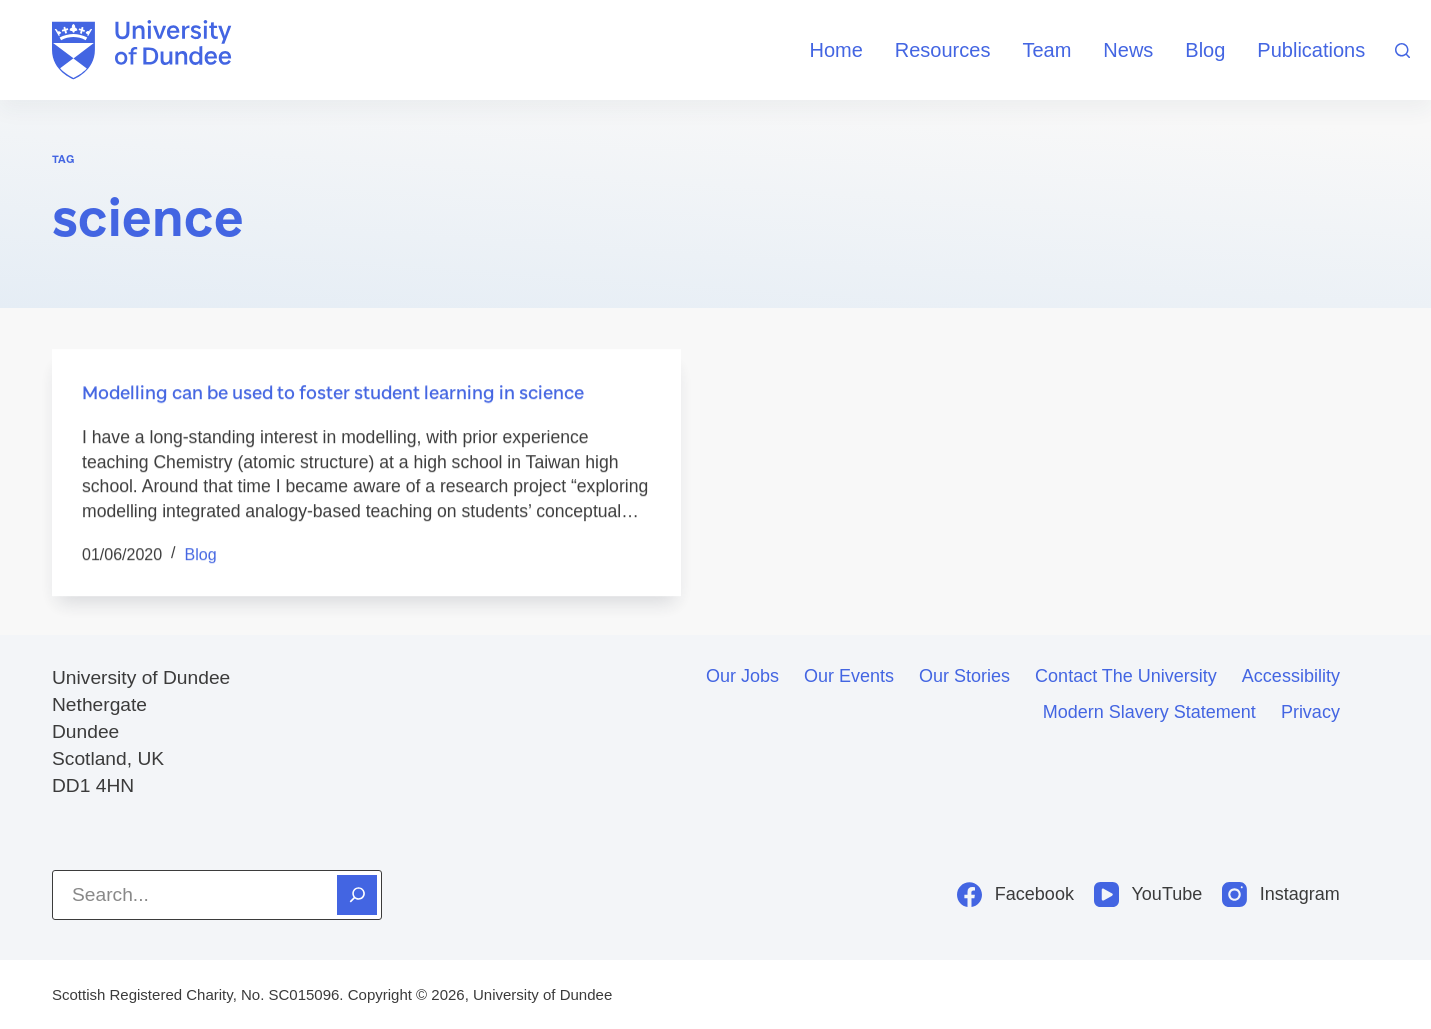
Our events (849, 676)
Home (835, 50)
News (1128, 50)
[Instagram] (1281, 894)
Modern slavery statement (1149, 712)
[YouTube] (1148, 894)
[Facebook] (1015, 894)
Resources (943, 50)
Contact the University (1126, 676)
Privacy (1310, 712)
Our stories (964, 676)
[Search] (1402, 50)
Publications (1311, 50)
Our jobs (742, 676)
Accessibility (1291, 676)
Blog (1205, 50)
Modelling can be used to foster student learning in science (333, 393)
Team (1046, 50)
